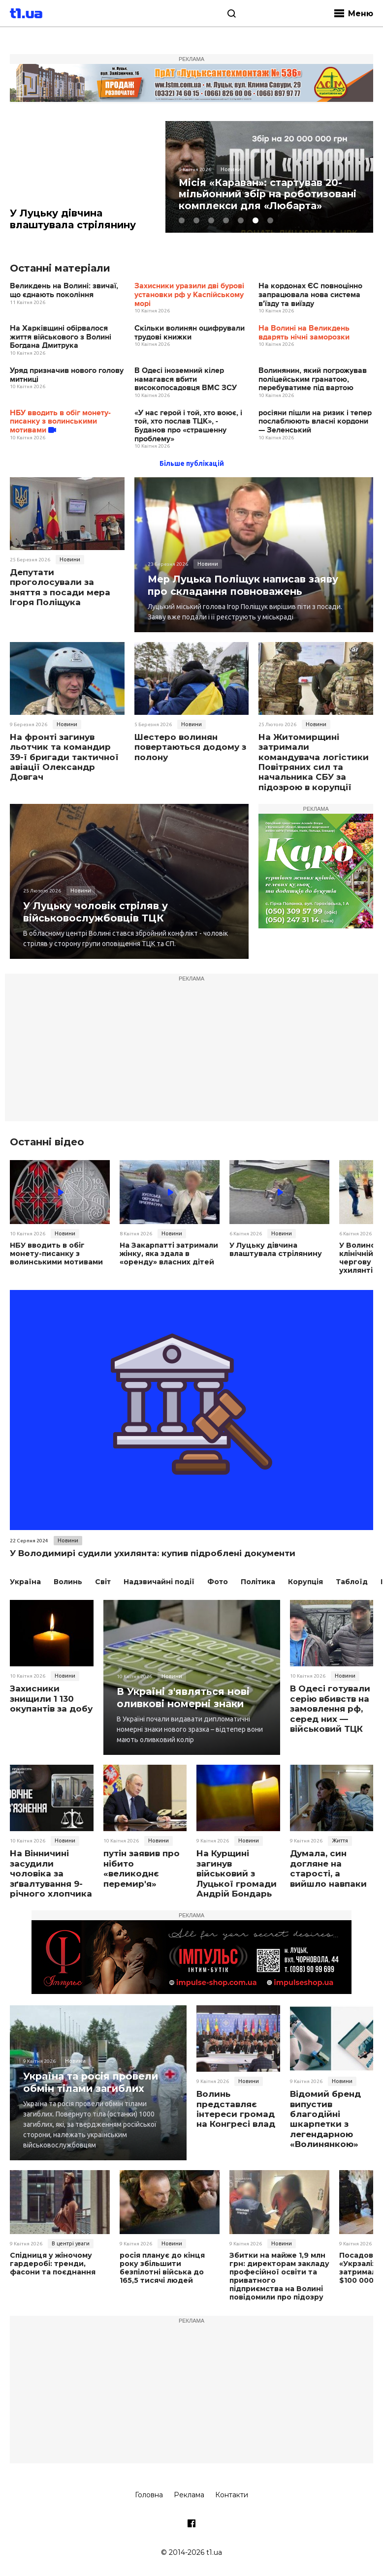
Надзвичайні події (159, 1581)
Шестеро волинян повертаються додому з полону (190, 748)
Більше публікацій (192, 464)
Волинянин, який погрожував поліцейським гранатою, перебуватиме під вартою (312, 380)
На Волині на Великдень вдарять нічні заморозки (304, 333)
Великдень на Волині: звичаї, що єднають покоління (64, 291)
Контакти (231, 2494)
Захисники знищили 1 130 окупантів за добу (51, 1699)
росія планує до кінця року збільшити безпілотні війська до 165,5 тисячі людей (162, 2267)
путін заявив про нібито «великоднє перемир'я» (141, 1868)
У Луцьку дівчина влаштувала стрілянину (74, 219)
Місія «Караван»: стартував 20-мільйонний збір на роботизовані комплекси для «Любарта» (269, 194)
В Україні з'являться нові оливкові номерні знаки (184, 1697)
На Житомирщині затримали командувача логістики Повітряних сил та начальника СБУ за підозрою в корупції (313, 763)
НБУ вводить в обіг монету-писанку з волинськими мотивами (60, 422)
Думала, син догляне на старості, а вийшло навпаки (328, 1868)
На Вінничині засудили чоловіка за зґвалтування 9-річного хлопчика (51, 1873)
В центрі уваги (71, 2243)
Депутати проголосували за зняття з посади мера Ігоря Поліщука (60, 588)
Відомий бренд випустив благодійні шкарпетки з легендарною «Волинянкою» (325, 2119)
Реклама (189, 2494)
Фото (217, 1581)
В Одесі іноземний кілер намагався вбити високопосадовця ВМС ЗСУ (185, 380)
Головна (149, 2494)
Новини (70, 560)
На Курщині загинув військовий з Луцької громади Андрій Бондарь (236, 1873)
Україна (25, 1581)
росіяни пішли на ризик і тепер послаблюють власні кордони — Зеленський (315, 422)
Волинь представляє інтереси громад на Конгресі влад (235, 2109)
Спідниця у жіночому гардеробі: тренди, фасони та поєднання (52, 2263)
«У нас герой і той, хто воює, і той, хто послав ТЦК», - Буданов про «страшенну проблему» (188, 426)
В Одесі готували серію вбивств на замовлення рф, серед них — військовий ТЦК (330, 1709)
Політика (258, 1581)
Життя (340, 1840)
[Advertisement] (191, 1053)
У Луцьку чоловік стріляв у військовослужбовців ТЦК (96, 912)
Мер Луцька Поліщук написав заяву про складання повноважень (244, 585)
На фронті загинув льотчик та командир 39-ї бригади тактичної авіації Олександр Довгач (64, 758)
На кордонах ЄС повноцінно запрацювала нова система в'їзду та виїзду (310, 295)
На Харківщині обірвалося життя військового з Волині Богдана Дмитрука (60, 337)
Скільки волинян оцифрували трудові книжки (189, 333)
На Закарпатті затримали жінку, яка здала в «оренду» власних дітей (168, 1254)
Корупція (305, 1581)
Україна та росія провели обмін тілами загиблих (92, 2082)
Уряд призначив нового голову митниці (67, 375)
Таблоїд (352, 1581)
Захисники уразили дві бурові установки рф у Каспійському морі (189, 295)
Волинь (68, 1581)
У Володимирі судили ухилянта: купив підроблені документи (152, 1553)
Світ (103, 1581)
